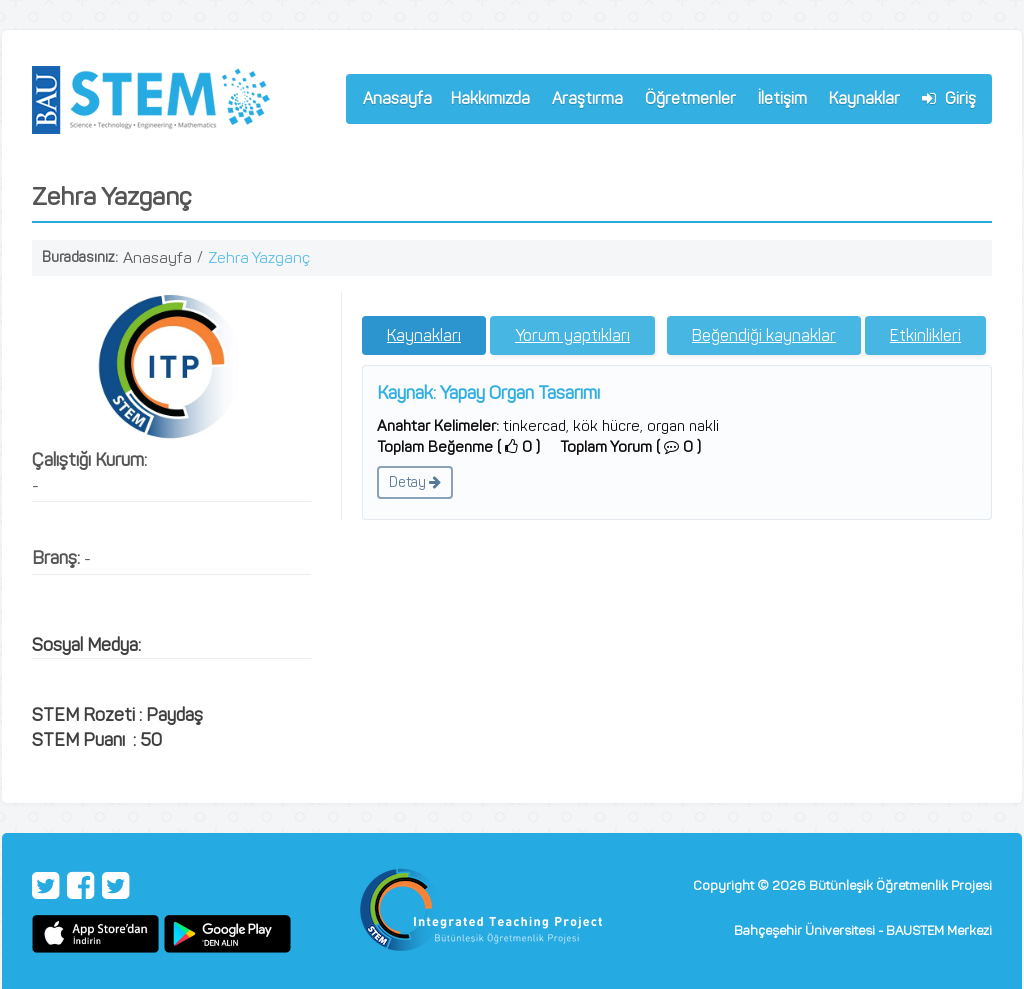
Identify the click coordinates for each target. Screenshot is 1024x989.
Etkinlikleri (925, 335)
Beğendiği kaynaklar (764, 335)
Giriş (949, 98)
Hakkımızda (486, 101)
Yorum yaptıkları (572, 335)
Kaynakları (424, 335)
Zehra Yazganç (259, 257)
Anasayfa (397, 98)
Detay (415, 482)
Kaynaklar (864, 98)
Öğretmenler (686, 101)
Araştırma (583, 101)
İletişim (782, 98)
